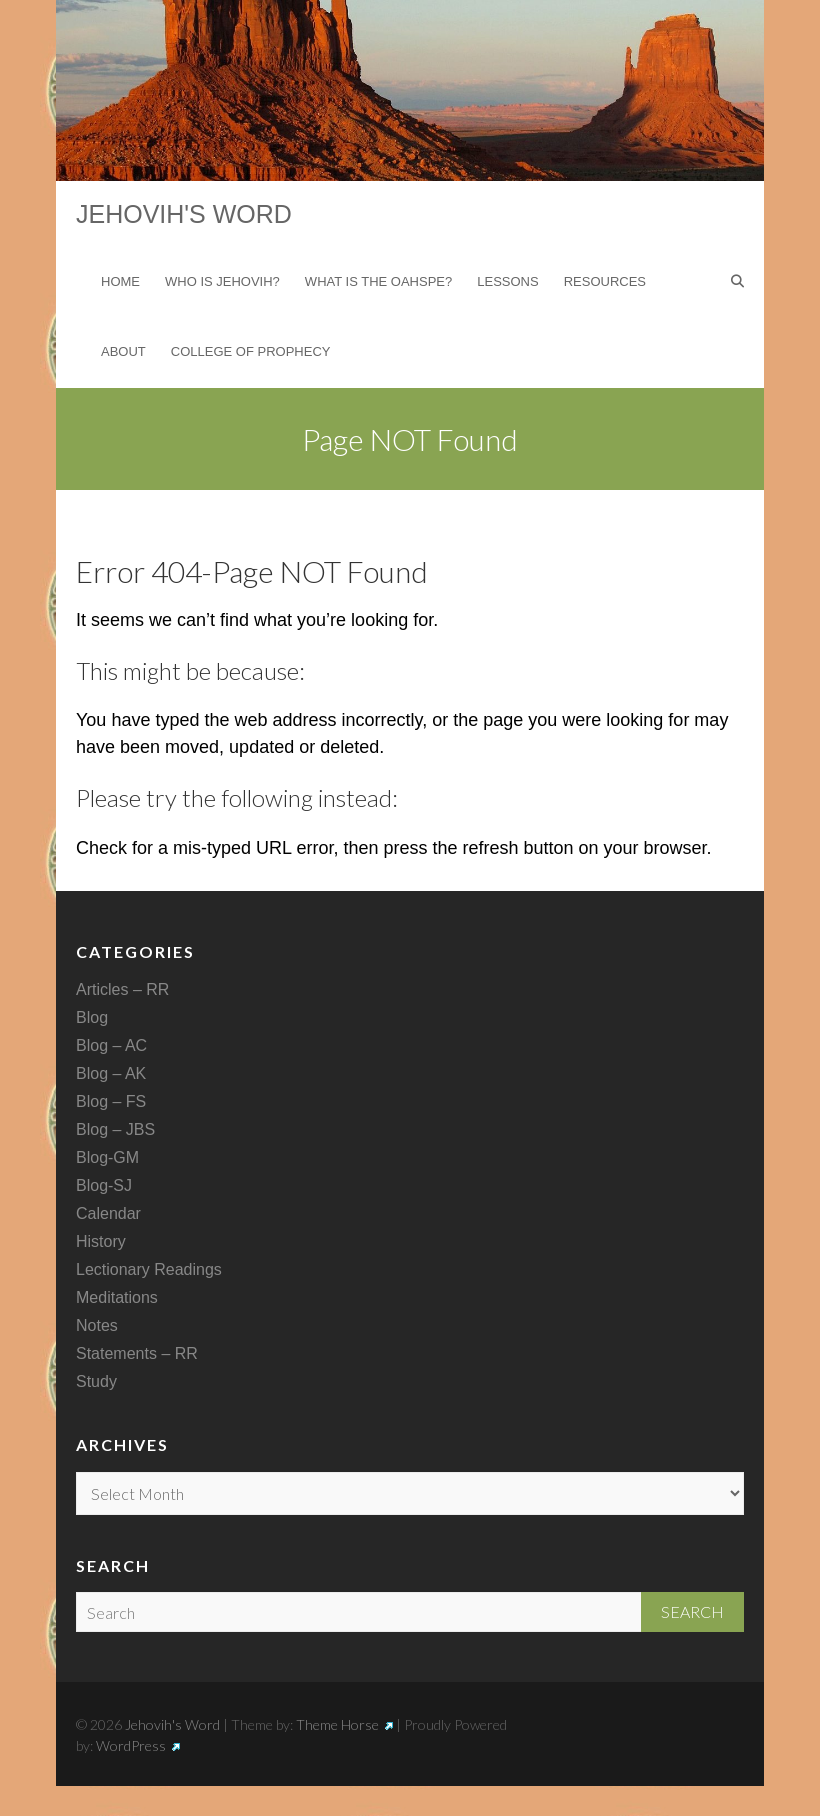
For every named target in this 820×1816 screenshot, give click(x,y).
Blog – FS (111, 1101)
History (101, 1241)
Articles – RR (122, 989)
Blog (92, 1017)
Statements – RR (137, 1353)
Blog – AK (111, 1073)
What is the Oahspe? (378, 281)
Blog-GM (107, 1157)
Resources (605, 281)
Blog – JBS (115, 1129)
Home (120, 281)
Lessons (507, 281)
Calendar (108, 1213)
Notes (97, 1325)
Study (96, 1381)
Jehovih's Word (184, 214)
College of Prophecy (251, 351)
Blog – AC (111, 1045)
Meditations (117, 1297)
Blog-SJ (104, 1185)
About (123, 351)
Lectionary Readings (149, 1269)
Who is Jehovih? (222, 281)
